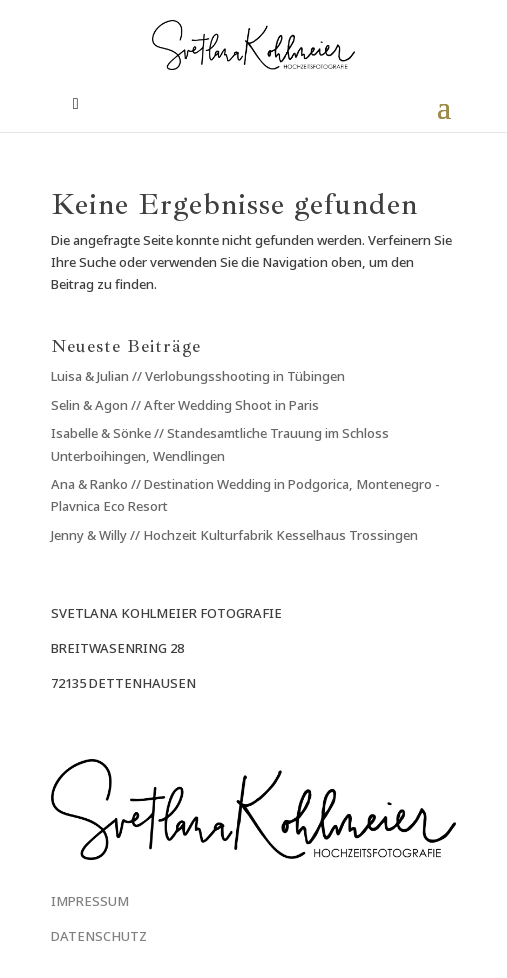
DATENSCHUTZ (99, 936)
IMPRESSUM (90, 901)
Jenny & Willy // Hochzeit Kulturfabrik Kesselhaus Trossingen (234, 535)
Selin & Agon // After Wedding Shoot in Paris (185, 405)
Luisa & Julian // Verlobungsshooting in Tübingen (198, 376)
